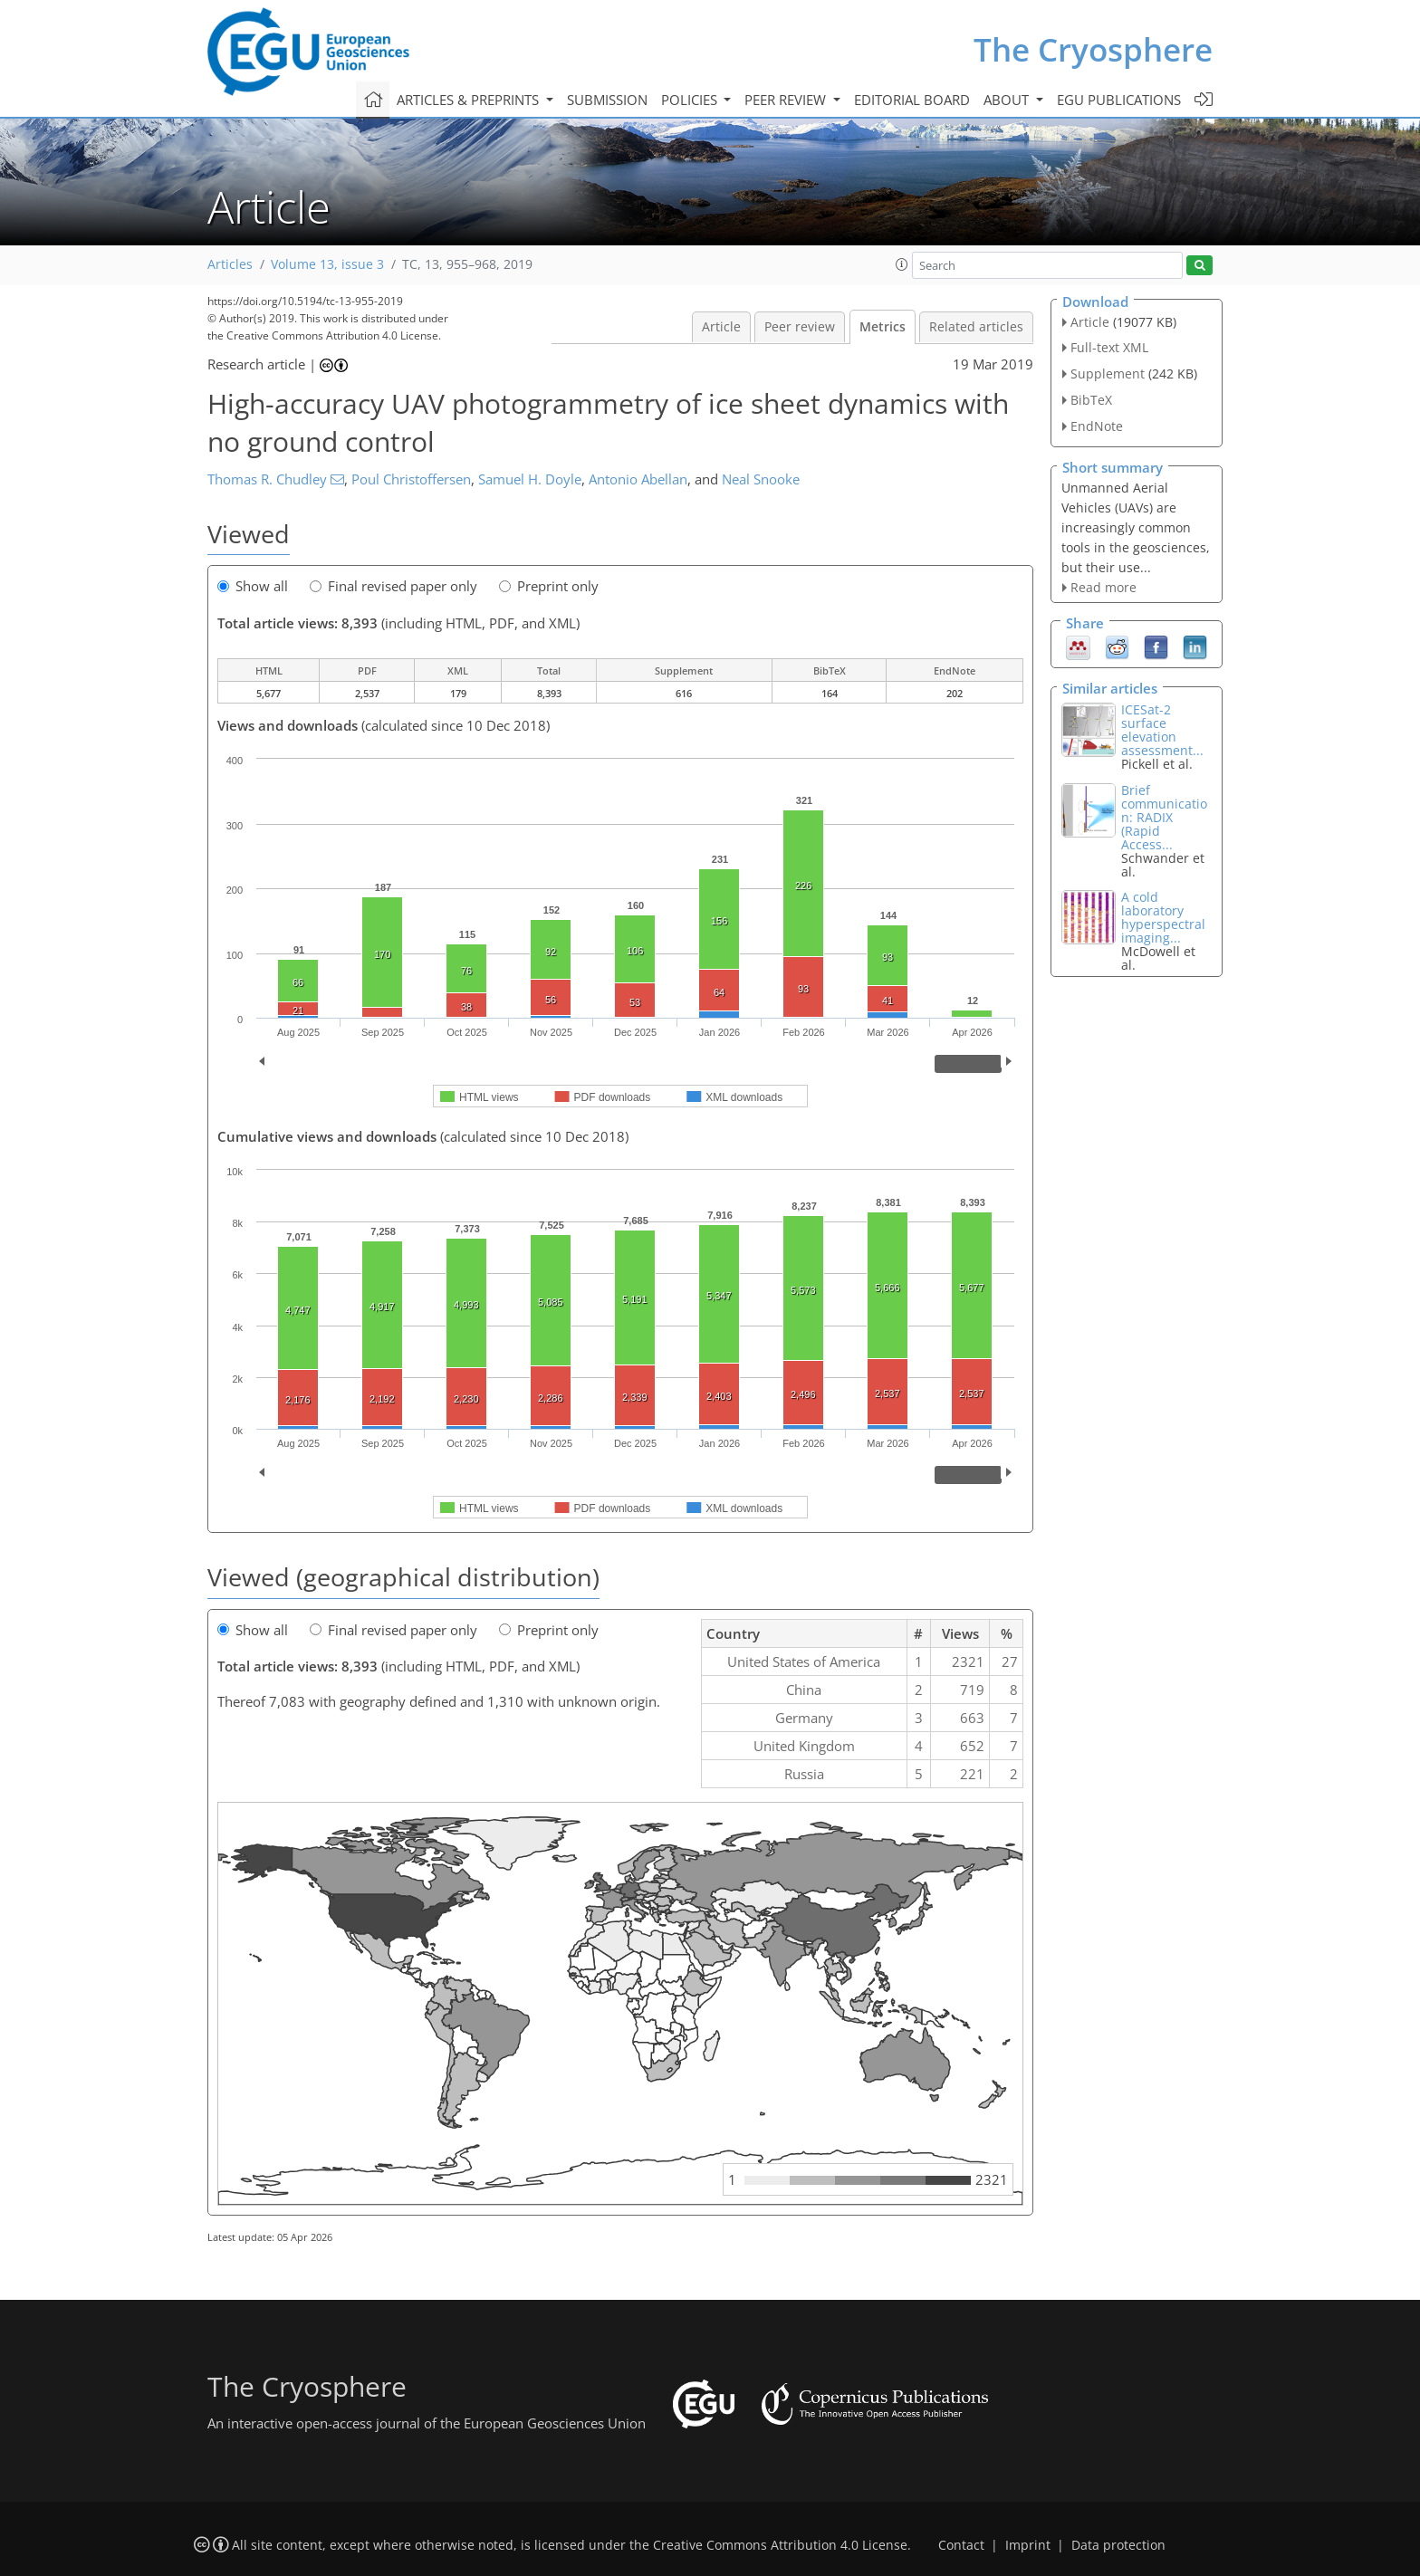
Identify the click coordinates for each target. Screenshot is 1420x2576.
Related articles (976, 327)
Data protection (1118, 2545)
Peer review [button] (787, 100)
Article (721, 327)
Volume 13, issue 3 (327, 264)
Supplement (1107, 373)
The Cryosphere (1093, 49)
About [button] (1007, 100)
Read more (1103, 587)
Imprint (1028, 2545)
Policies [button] (691, 100)
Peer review (799, 327)
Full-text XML (1109, 347)
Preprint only (549, 586)
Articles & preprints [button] (469, 100)
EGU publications (1119, 100)
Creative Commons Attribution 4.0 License (780, 2545)
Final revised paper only (393, 586)
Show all (252, 586)
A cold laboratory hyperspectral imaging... (1163, 917)
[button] (902, 264)
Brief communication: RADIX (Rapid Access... (1164, 817)
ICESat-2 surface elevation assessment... (1162, 730)
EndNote (1096, 426)
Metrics (882, 327)
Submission (607, 100)
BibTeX (1091, 399)
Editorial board (912, 100)
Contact (961, 2545)
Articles (230, 264)
